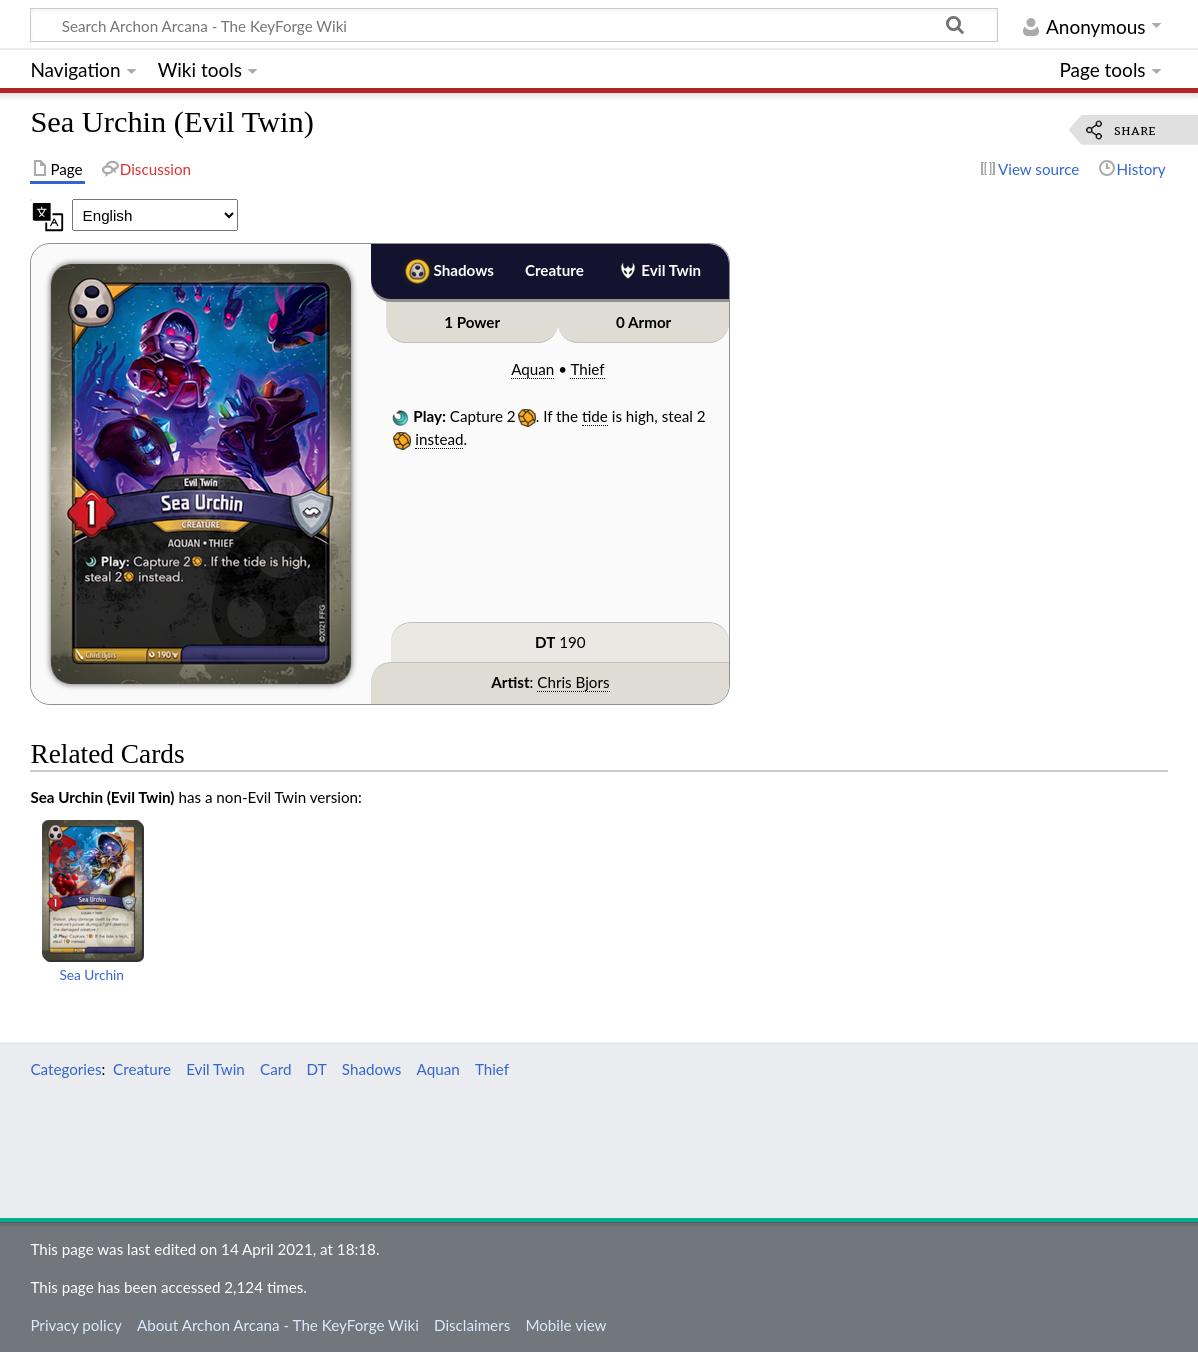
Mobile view (565, 1325)
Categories (65, 1069)
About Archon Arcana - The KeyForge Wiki (278, 1325)
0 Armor (643, 322)
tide (595, 416)
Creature (554, 270)
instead (439, 439)
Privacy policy (75, 1325)
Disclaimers (472, 1325)
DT (545, 642)
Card (275, 1069)
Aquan (532, 369)
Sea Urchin (91, 974)
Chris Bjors (573, 682)
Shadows (464, 270)
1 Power (472, 322)
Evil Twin (671, 270)
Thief (587, 369)
